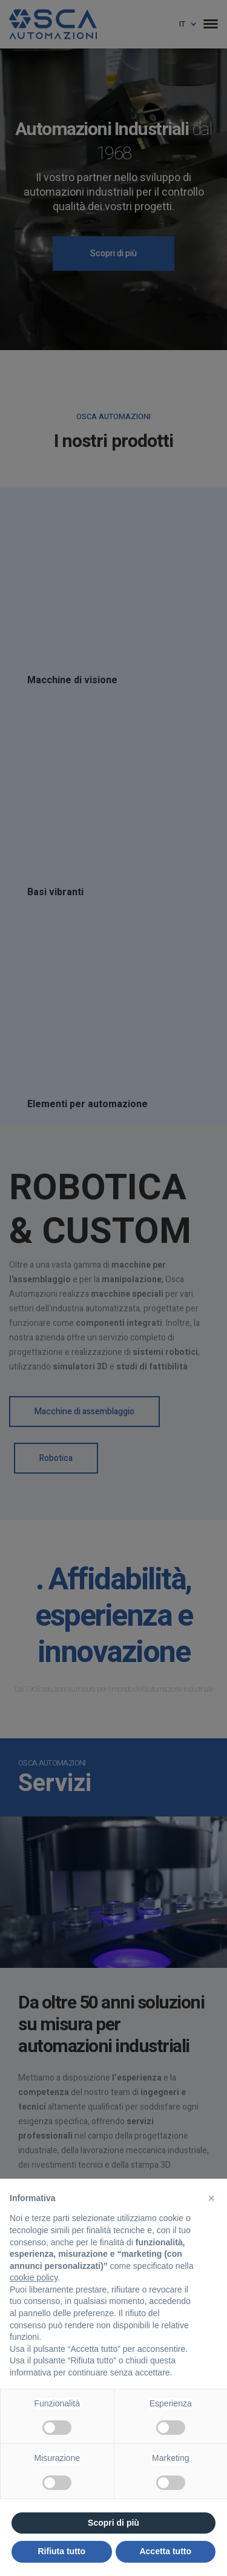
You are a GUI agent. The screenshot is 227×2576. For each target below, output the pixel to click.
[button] (211, 2198)
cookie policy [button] (34, 2277)
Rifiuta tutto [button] (61, 2551)
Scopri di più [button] (113, 2523)
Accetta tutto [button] (165, 2551)
